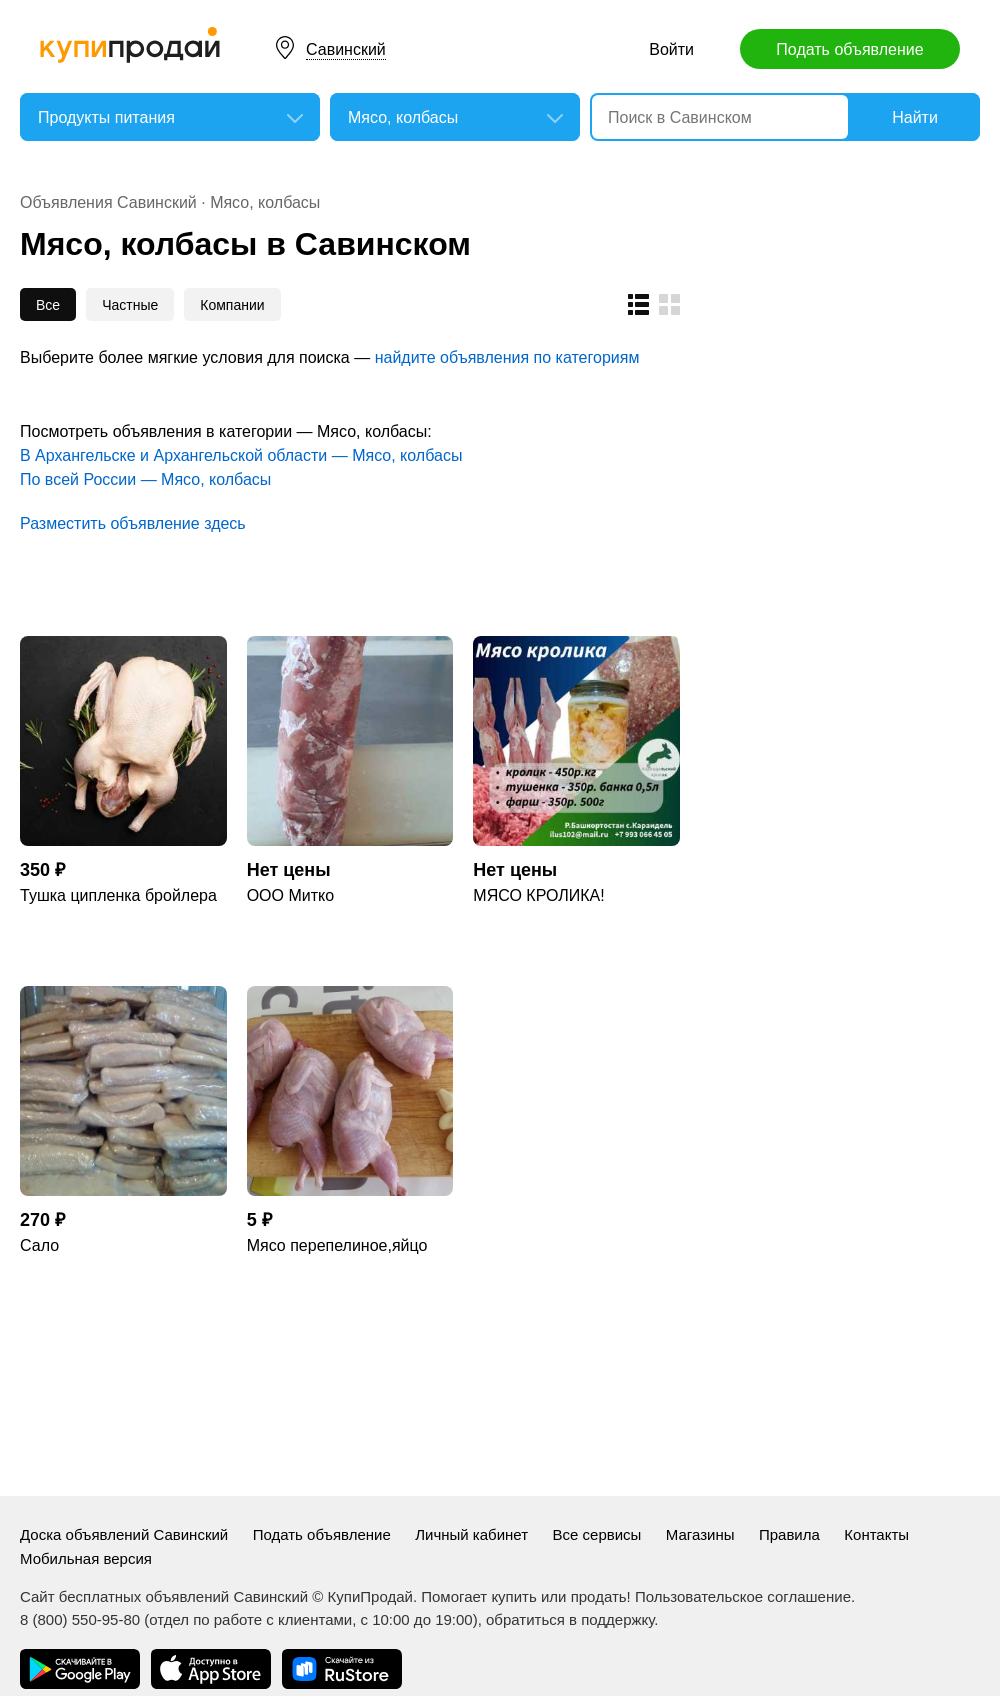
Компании (232, 305)
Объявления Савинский (108, 202)
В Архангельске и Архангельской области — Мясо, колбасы (241, 455)
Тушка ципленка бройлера (118, 895)
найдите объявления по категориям (507, 357)
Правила (789, 1534)
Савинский (346, 49)
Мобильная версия (86, 1558)
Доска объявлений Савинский (124, 1534)
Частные (130, 305)
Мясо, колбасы (265, 202)
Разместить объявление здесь (133, 523)
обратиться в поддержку (570, 1619)
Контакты (876, 1534)
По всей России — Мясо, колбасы (145, 479)
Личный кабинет (471, 1534)
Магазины (700, 1534)
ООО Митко (290, 895)
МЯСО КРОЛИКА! (538, 895)
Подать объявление (849, 49)
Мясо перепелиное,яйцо (337, 1245)
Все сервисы (597, 1534)
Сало (39, 1245)
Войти (671, 49)
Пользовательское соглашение (743, 1596)
